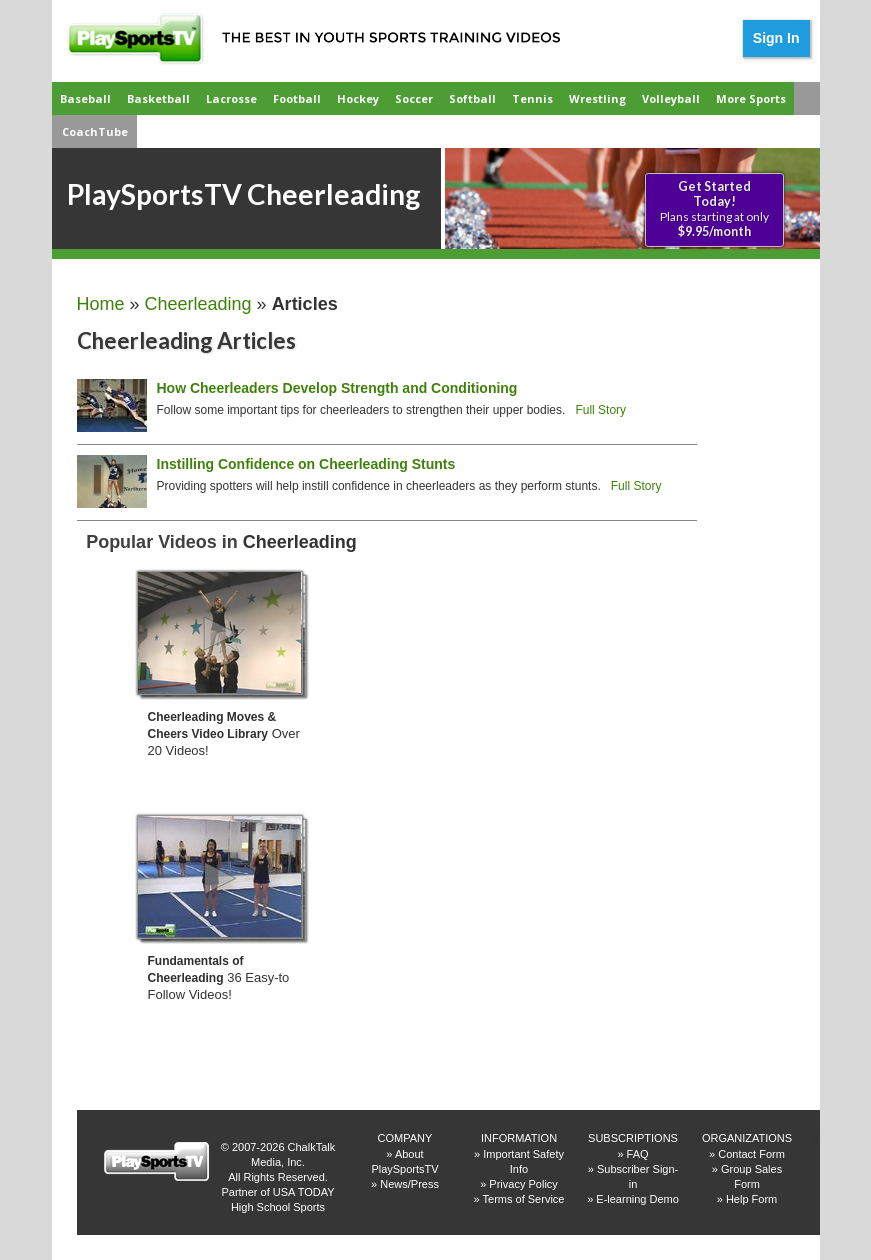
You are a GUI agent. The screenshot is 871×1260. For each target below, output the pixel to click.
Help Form (751, 1199)
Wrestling (597, 98)
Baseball (85, 98)
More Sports (751, 98)
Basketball (158, 98)
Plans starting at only (714, 209)
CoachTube (95, 131)
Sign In (776, 38)
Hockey (358, 98)
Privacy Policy (523, 1184)
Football (297, 98)
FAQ (638, 1154)
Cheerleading (198, 304)
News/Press (409, 1184)
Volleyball (671, 98)
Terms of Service (524, 1199)
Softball (472, 98)
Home (101, 304)
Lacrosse (231, 98)
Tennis (532, 98)
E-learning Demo (637, 1199)
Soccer (414, 98)
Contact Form (751, 1154)
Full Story (600, 410)
